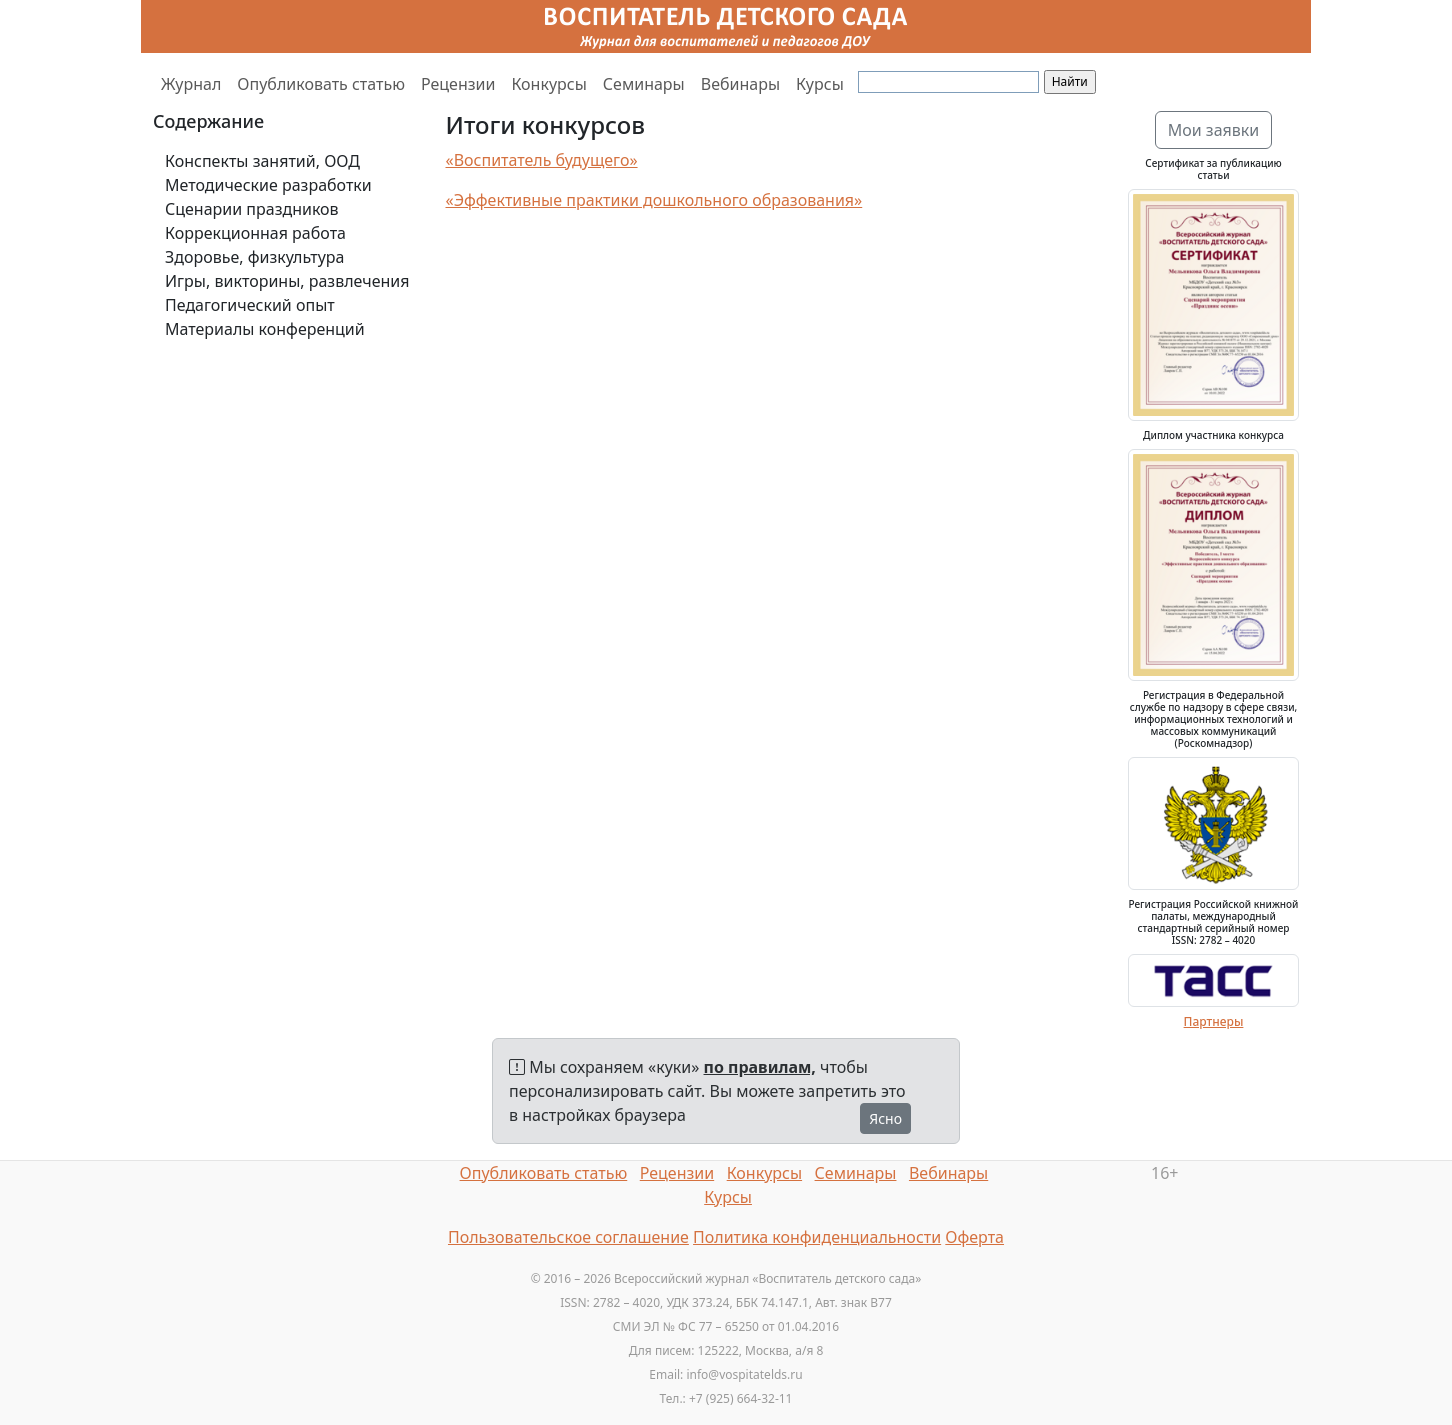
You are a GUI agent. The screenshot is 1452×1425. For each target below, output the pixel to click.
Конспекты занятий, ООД (262, 161)
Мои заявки (1214, 130)
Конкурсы (548, 84)
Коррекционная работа (255, 233)
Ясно (885, 1118)
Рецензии (458, 84)
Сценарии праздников (252, 209)
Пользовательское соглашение (568, 1237)
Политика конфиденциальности (817, 1237)
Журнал (191, 84)
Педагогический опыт (250, 305)
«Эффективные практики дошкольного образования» (654, 200)
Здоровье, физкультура (254, 257)
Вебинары (740, 84)
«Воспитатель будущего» (542, 160)
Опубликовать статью (321, 84)
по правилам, (760, 1067)
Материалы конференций (265, 329)
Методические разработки (268, 185)
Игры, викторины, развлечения (287, 281)
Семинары (644, 84)
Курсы (820, 84)
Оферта (974, 1237)
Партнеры (1214, 1021)
